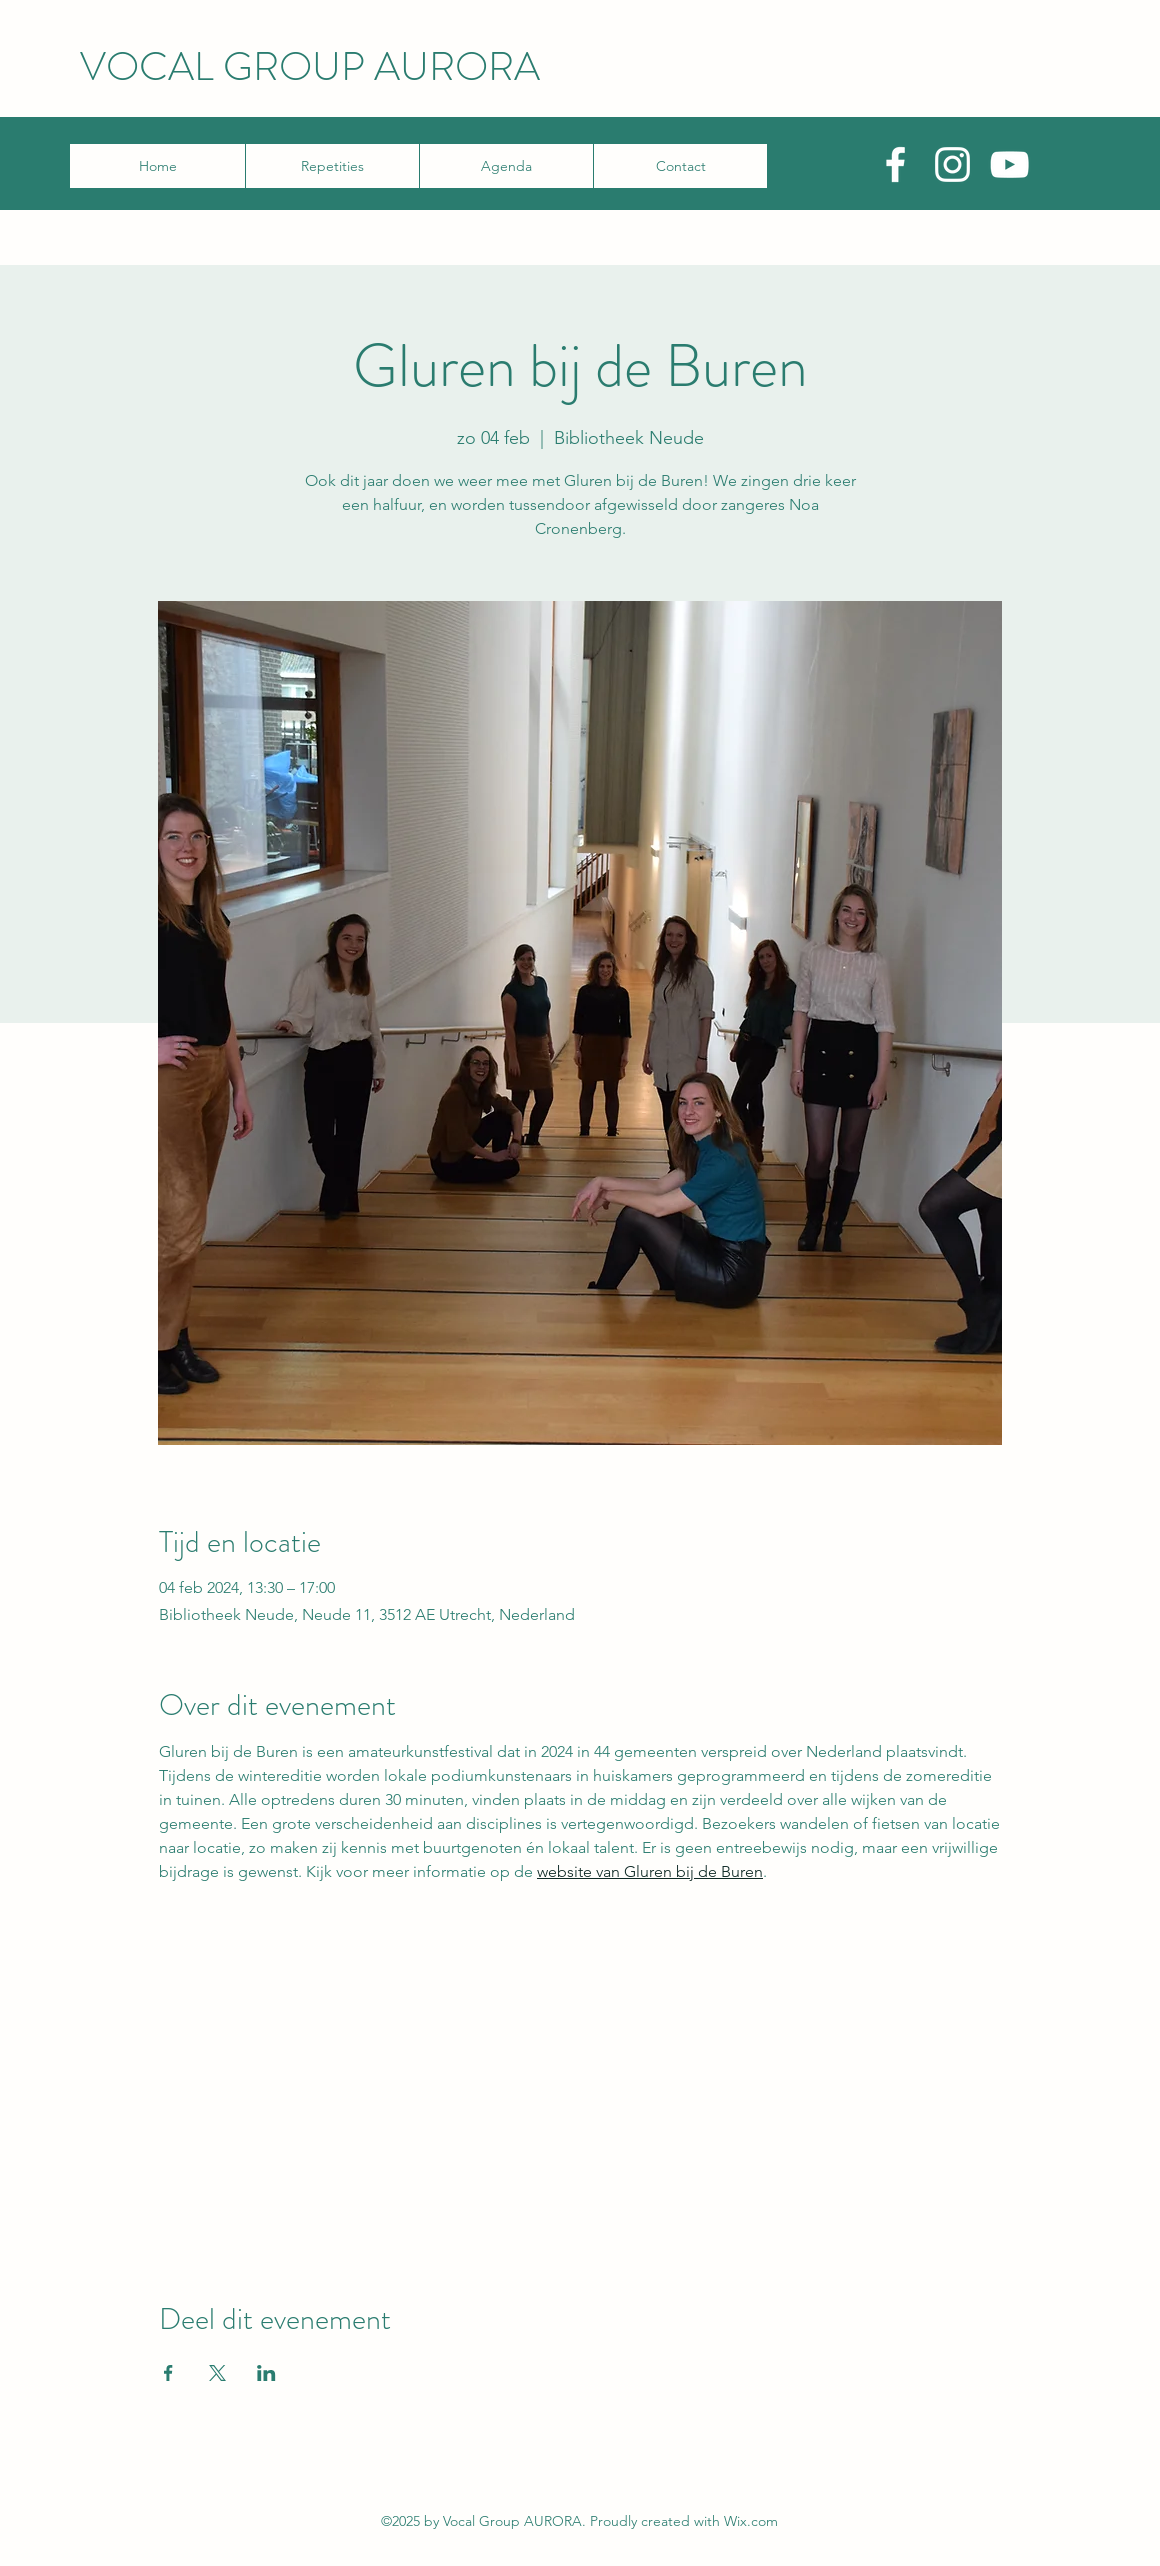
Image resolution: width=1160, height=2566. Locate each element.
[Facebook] (895, 164)
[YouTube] (1009, 164)
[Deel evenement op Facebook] (168, 2373)
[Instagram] (952, 164)
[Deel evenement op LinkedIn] (266, 2373)
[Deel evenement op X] (217, 2373)
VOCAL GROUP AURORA (310, 66)
